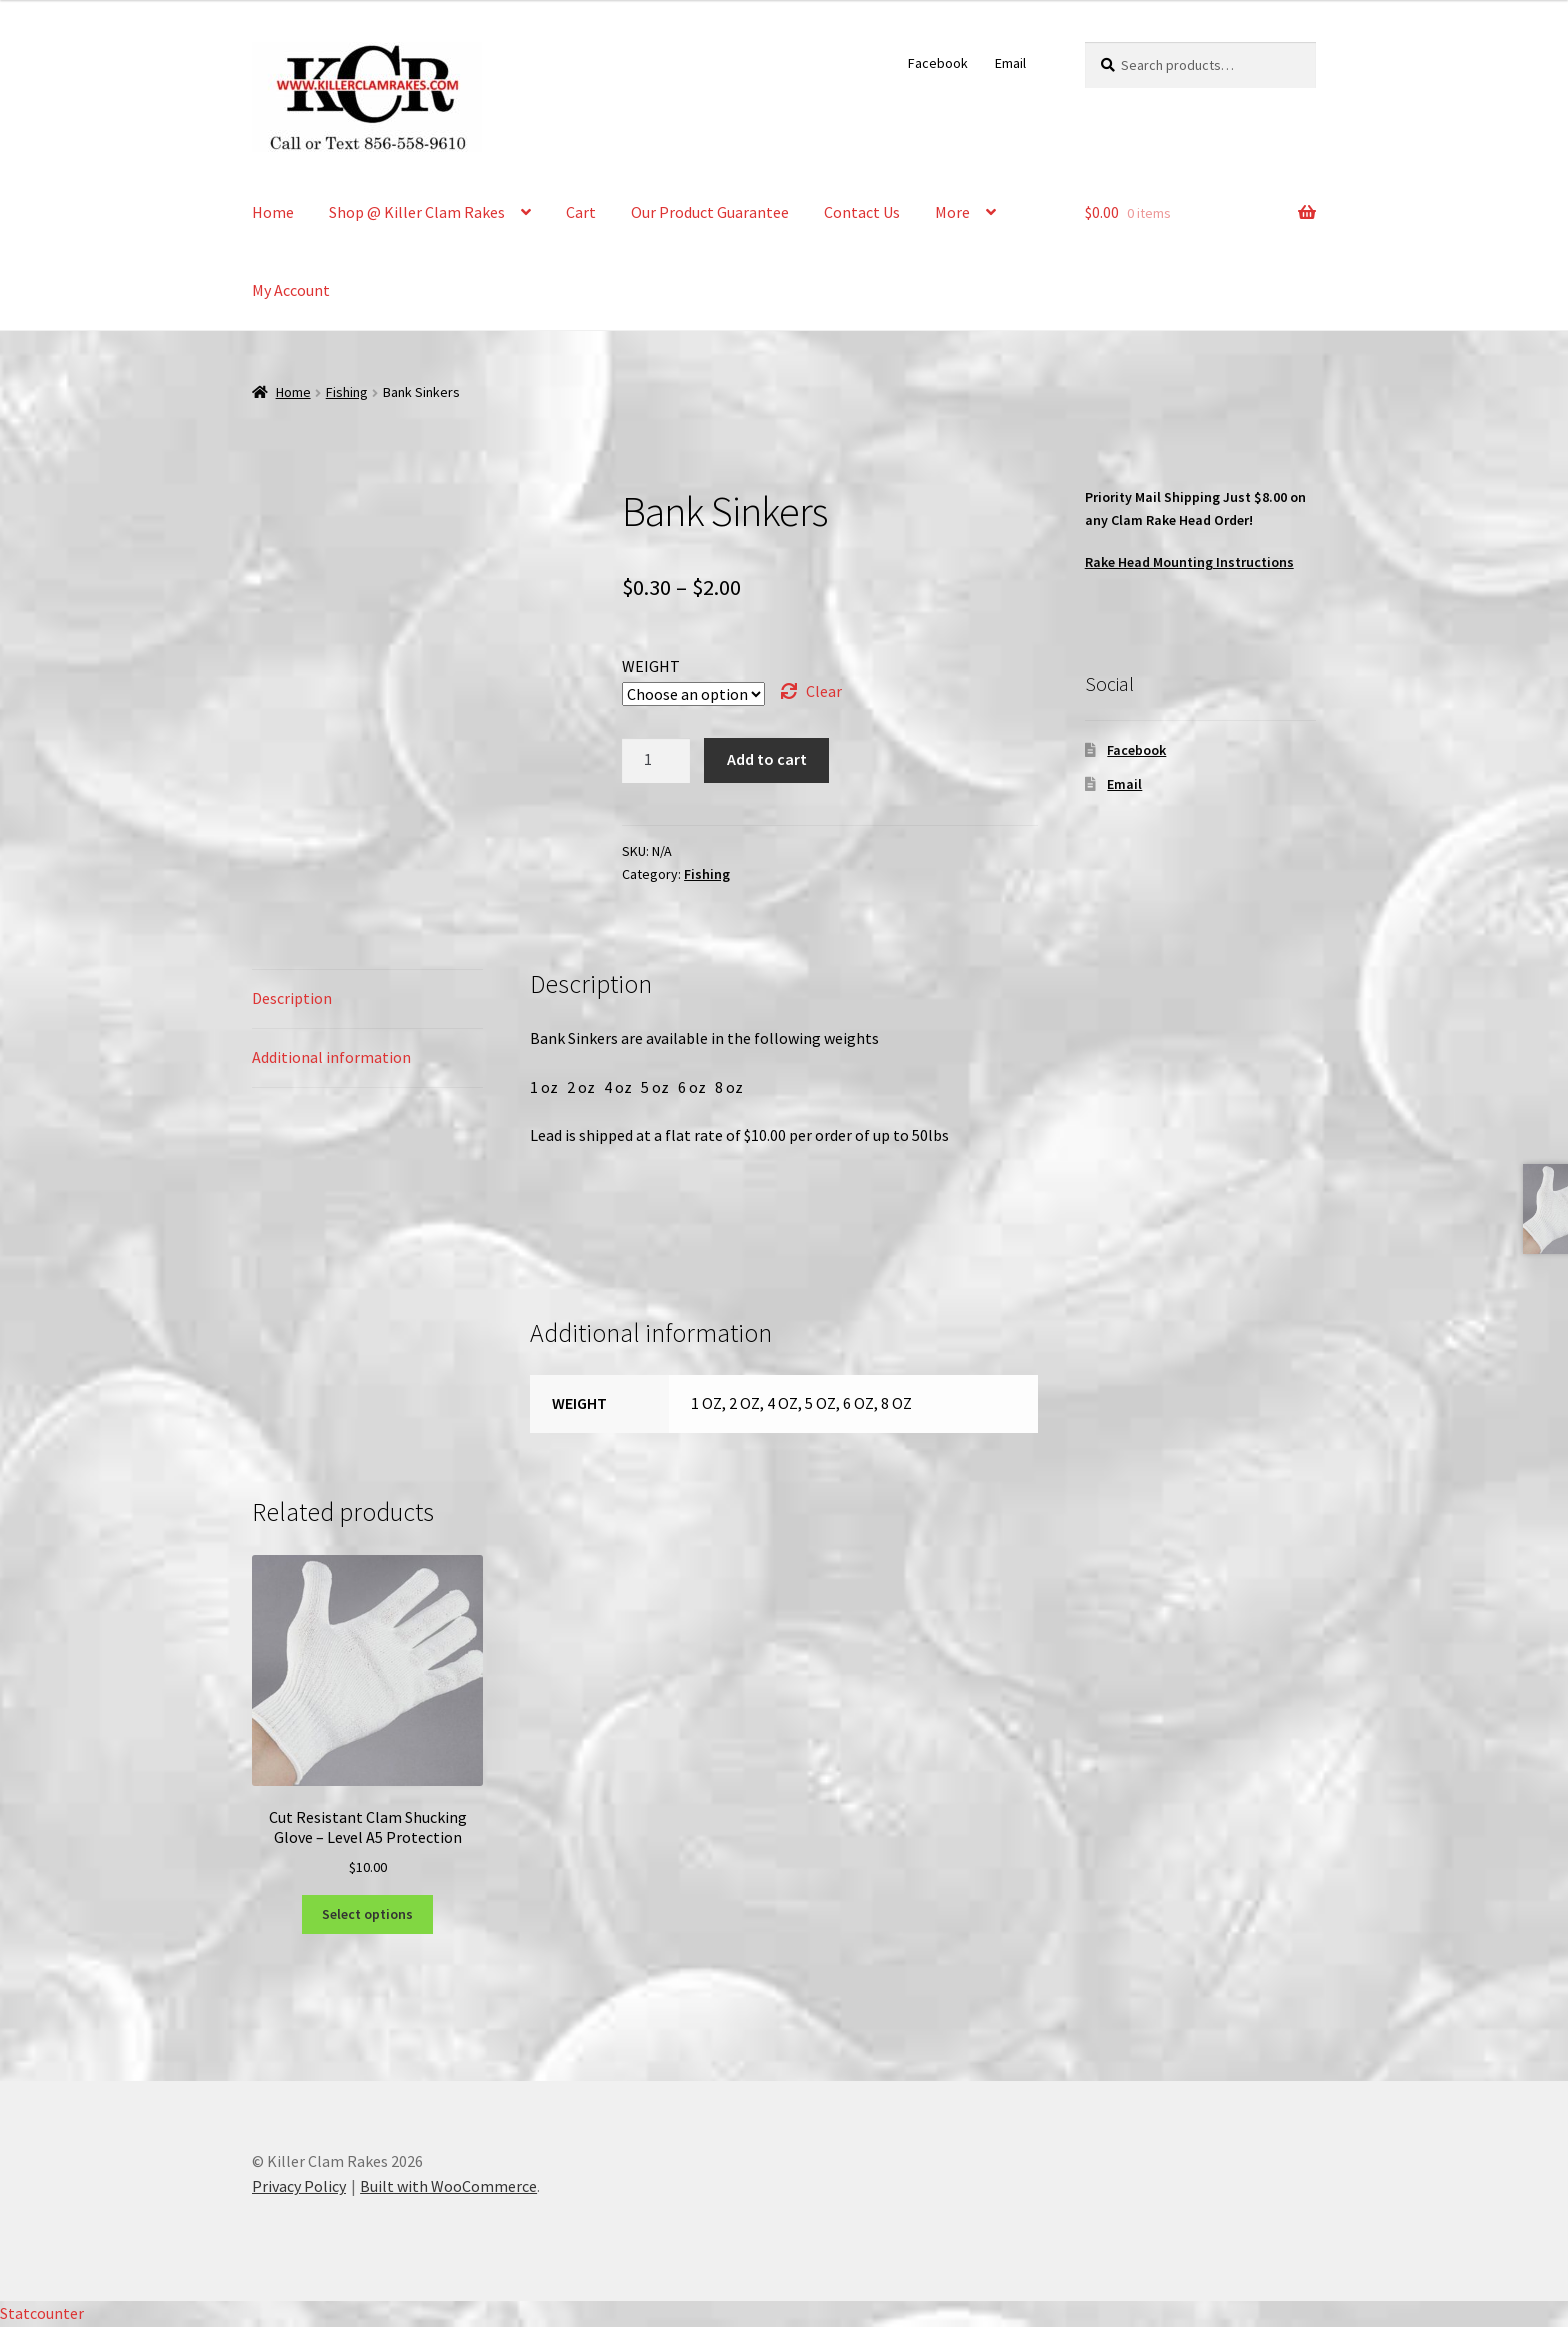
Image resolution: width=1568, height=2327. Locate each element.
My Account (291, 290)
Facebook (938, 63)
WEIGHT (651, 666)
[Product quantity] (656, 761)
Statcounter (42, 2313)
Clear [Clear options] (824, 691)
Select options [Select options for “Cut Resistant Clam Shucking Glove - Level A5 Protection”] (367, 1914)
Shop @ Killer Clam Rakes (417, 212)
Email (1010, 63)
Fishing (347, 392)
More (952, 212)
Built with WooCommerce (448, 2186)
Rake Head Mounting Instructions (1189, 562)
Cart (581, 212)
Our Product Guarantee (710, 212)
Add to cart (767, 759)
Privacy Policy (299, 2186)
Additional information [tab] (331, 1057)
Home (273, 212)
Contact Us (862, 212)
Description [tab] (292, 998)
